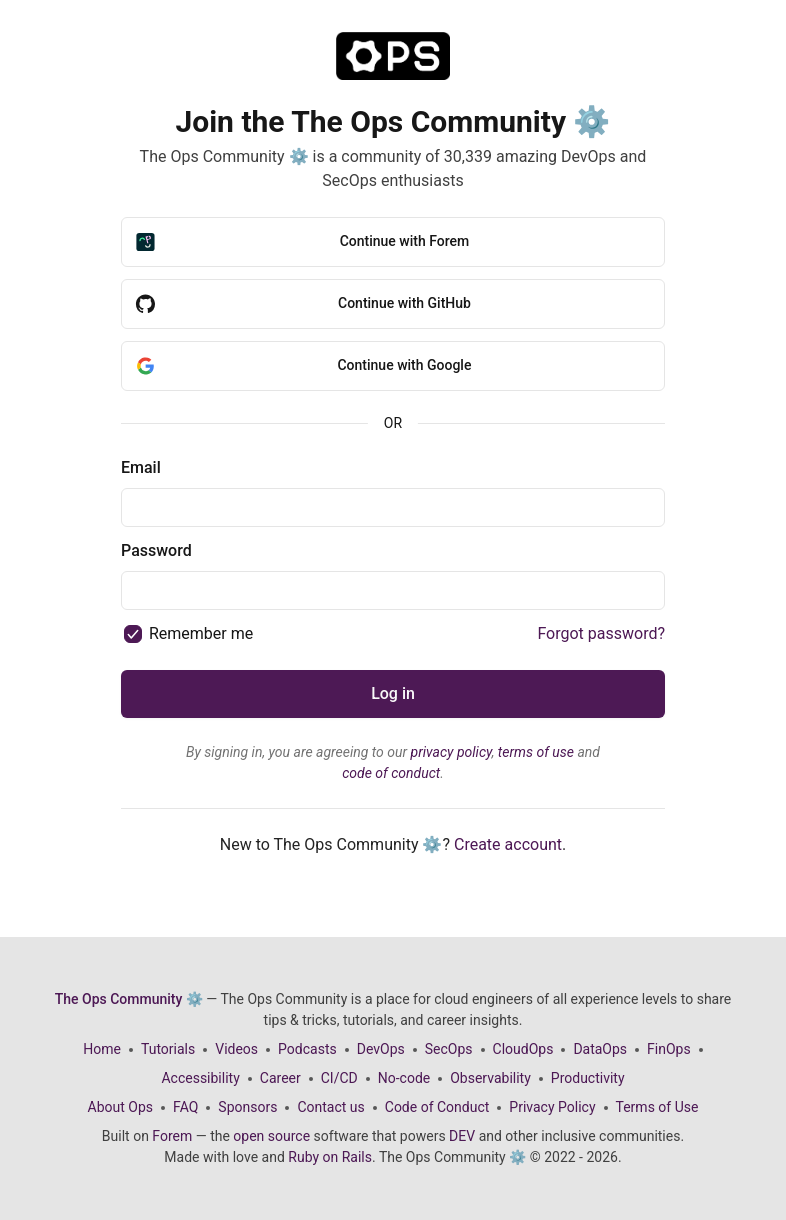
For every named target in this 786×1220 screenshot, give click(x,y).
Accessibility (200, 1078)
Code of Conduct (437, 1107)
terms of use (536, 752)
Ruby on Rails (330, 1157)
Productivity (588, 1078)
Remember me (201, 633)
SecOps (449, 1049)
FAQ (185, 1107)
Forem (172, 1136)
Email (141, 467)
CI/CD (339, 1078)
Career (280, 1078)
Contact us (330, 1107)
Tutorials (168, 1049)
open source (271, 1136)
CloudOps (523, 1049)
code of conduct (391, 773)
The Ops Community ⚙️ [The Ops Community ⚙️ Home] (129, 999)
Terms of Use (657, 1107)
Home (102, 1049)
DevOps (381, 1049)
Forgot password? (601, 633)
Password (156, 550)
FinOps (669, 1049)
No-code (404, 1078)
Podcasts (307, 1049)
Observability (490, 1078)
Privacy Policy (552, 1107)
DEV (462, 1136)
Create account (508, 844)
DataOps (600, 1049)
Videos (236, 1049)
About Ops (120, 1107)
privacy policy (451, 752)
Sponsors (247, 1107)
